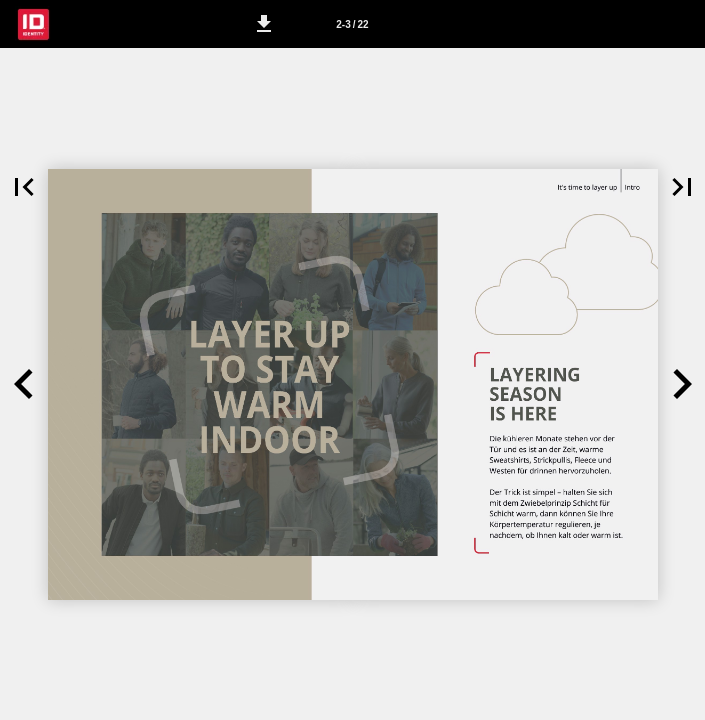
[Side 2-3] (353, 24)
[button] (264, 24)
